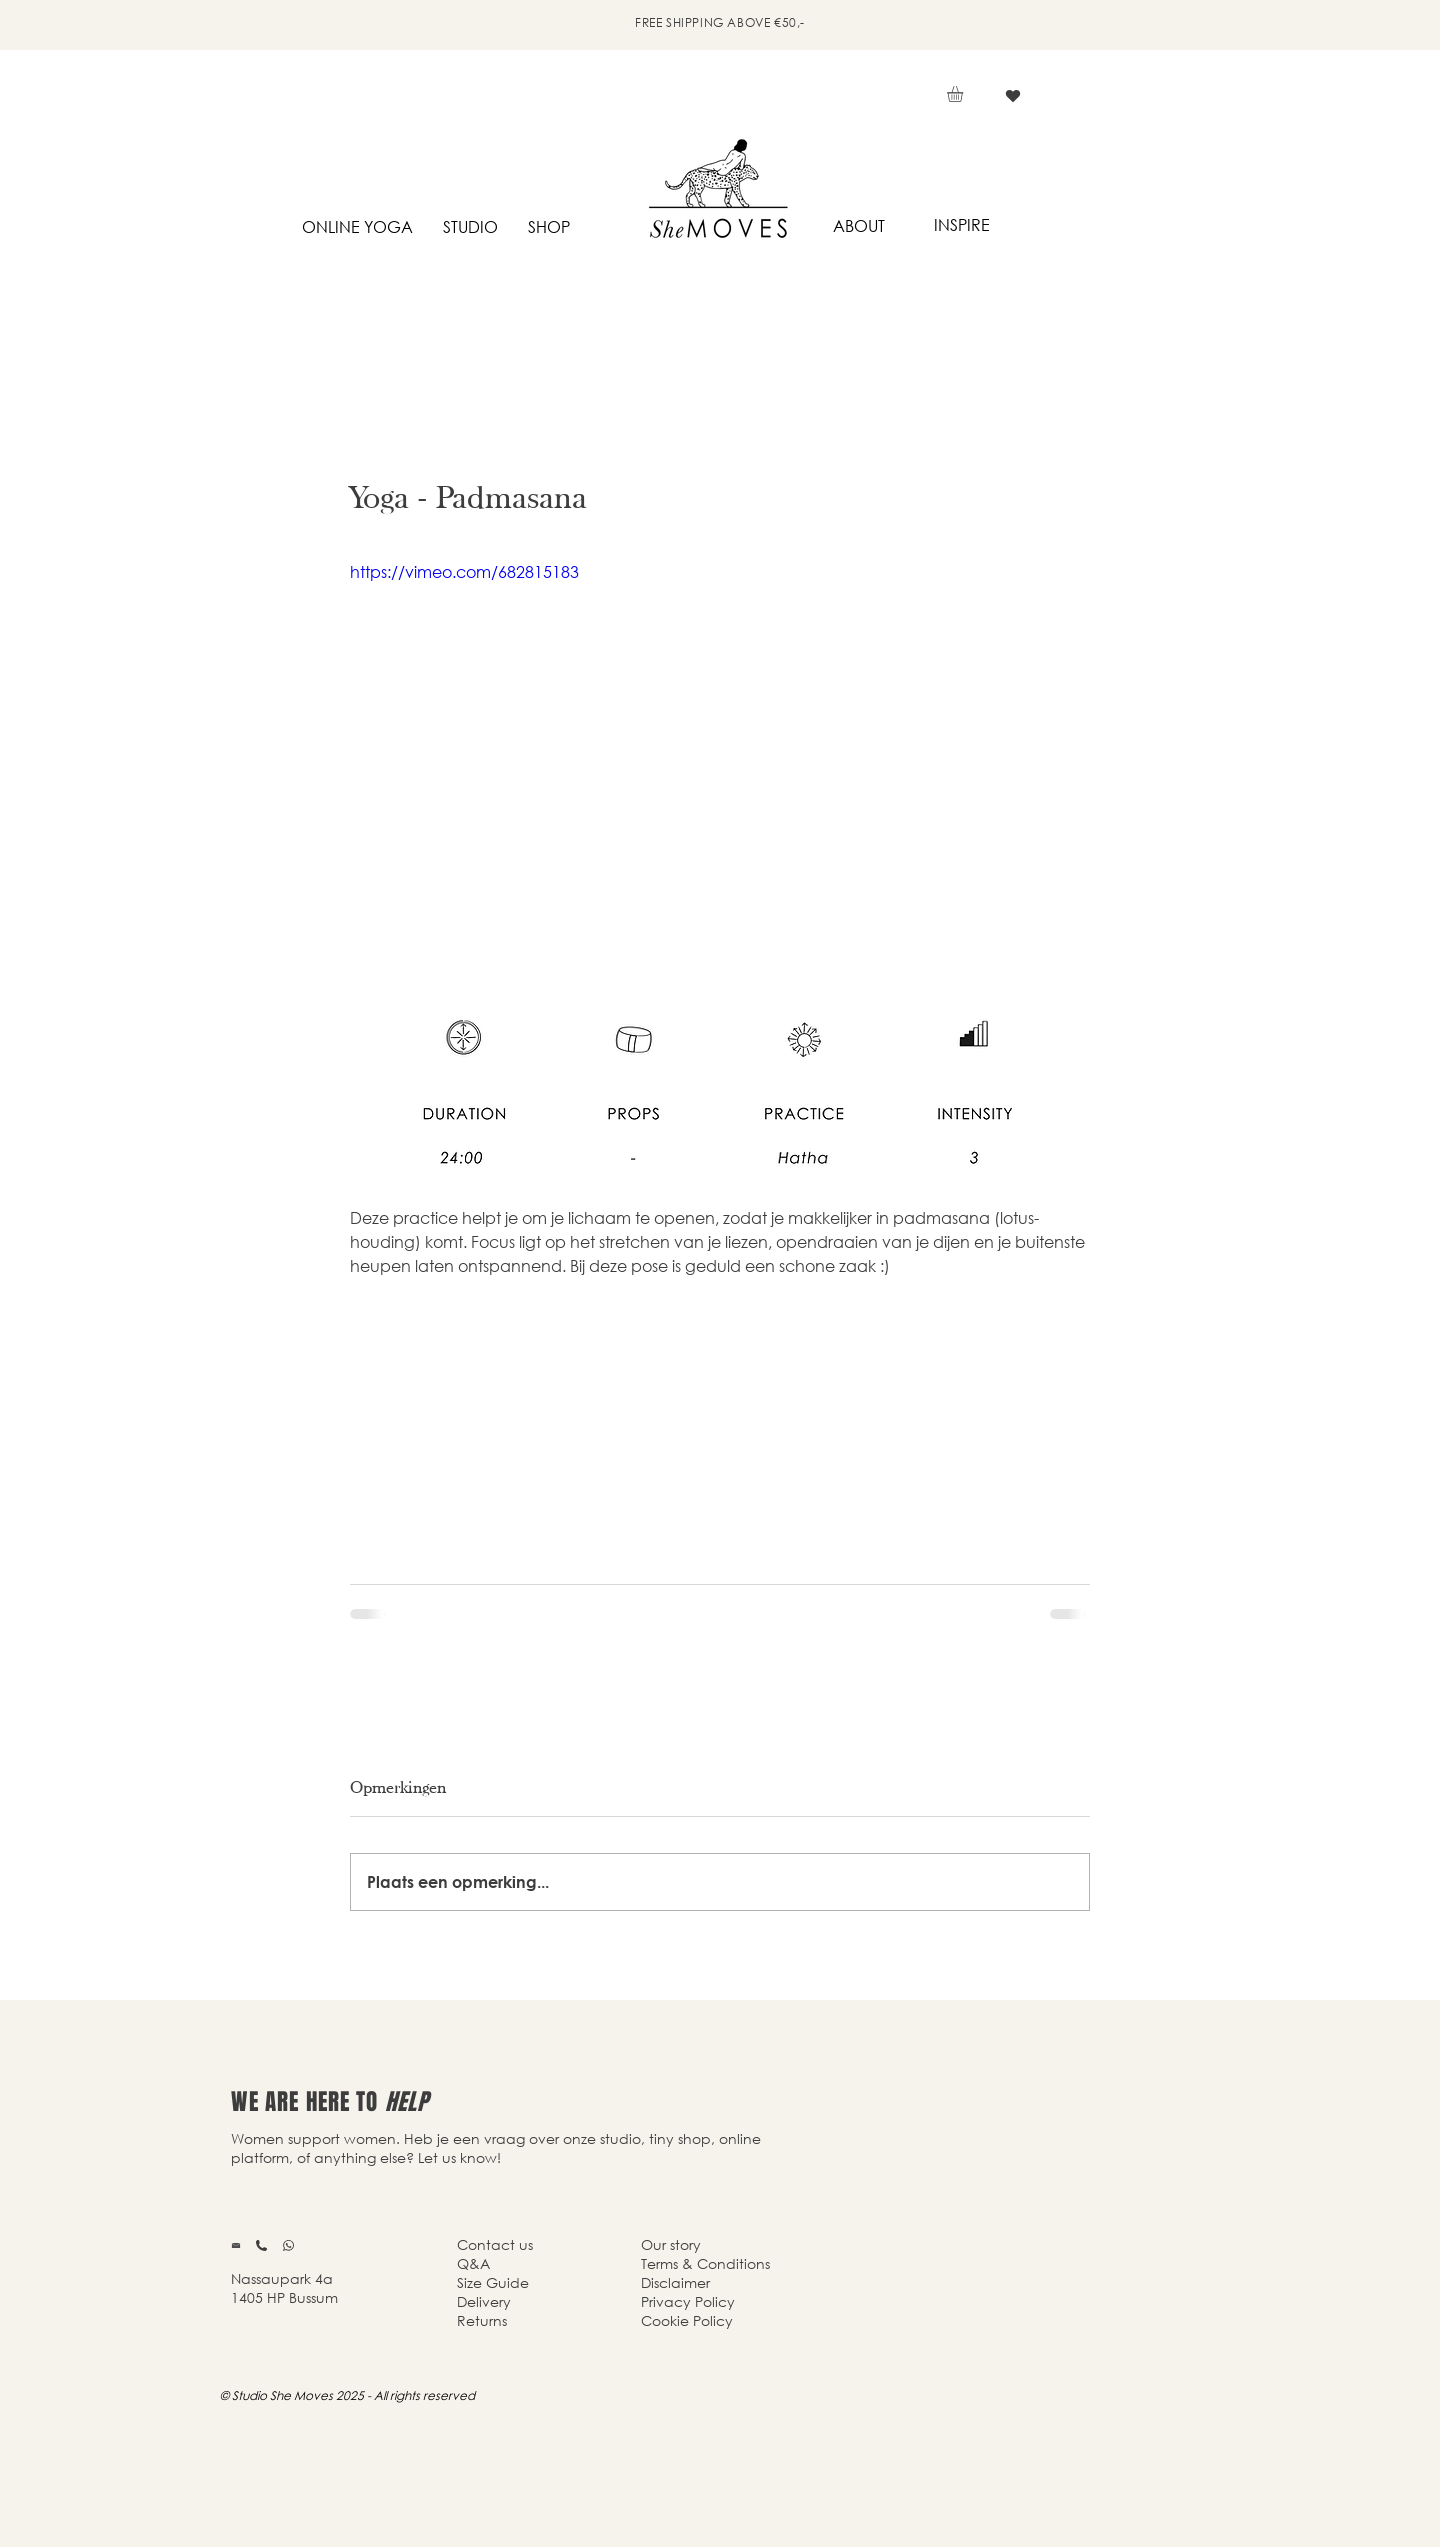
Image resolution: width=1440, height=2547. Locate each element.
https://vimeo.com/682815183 (464, 571)
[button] (964, 94)
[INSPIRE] (961, 225)
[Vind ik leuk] (1012, 96)
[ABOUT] (858, 226)
